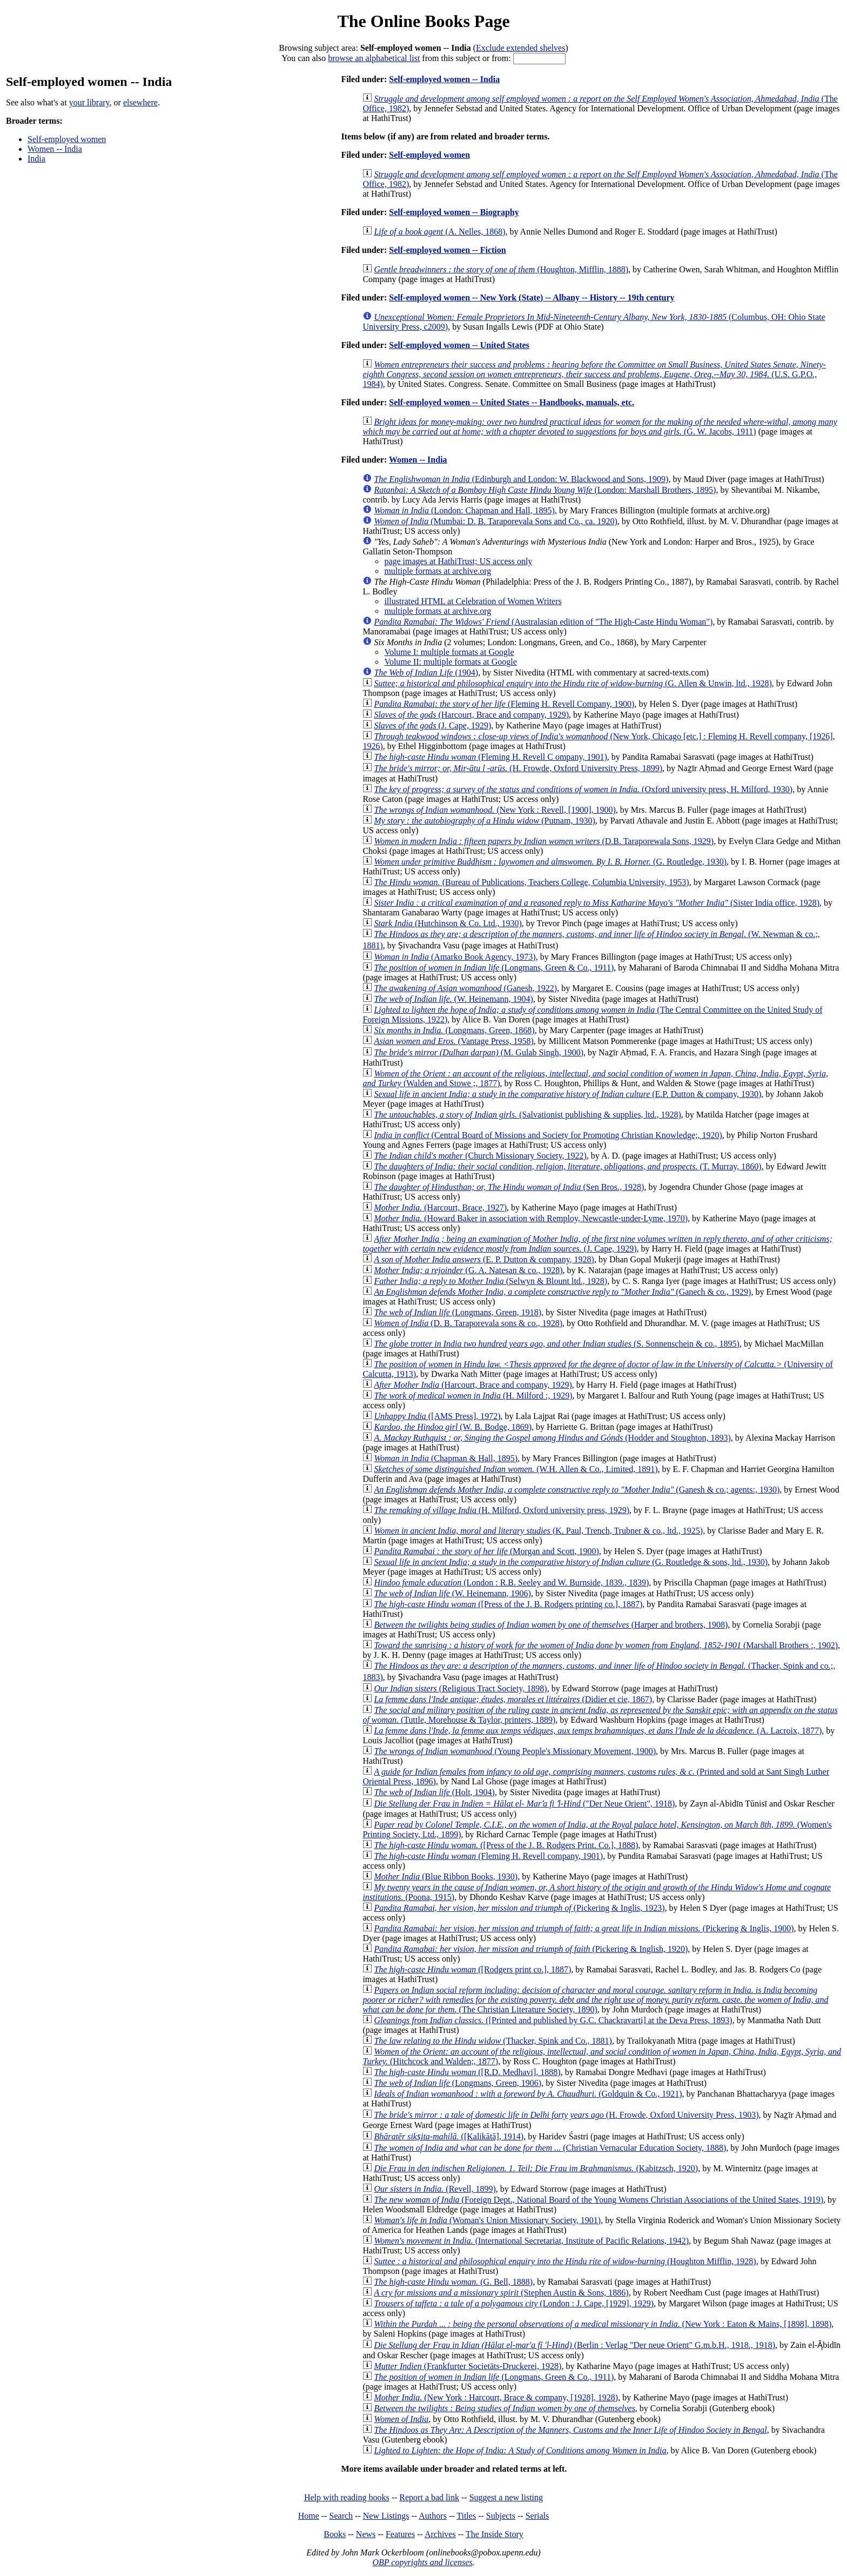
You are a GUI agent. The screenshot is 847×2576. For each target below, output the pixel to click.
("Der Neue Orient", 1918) (524, 1803)
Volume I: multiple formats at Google (449, 652)
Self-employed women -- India (444, 79)
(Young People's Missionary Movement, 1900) (515, 1751)
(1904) (426, 672)
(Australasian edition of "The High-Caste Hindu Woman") (543, 621)
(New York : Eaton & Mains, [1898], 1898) (602, 2324)
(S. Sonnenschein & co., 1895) (557, 1343)
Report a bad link (429, 2497)
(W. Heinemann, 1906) (452, 1593)
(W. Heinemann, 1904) (453, 998)
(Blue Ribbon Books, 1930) (445, 1876)
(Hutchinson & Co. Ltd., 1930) (447, 923)
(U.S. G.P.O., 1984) (593, 374)
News (365, 2534)
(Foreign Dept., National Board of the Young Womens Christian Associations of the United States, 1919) (598, 2199)
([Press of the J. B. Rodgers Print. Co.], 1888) (506, 1845)
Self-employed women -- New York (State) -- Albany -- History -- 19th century (531, 297)
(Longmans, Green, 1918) (457, 1312)
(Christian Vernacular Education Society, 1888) (550, 2147)
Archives (440, 2534)
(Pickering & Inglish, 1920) (531, 1948)
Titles (466, 2515)
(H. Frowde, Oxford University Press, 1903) (566, 2114)
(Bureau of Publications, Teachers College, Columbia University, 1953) (531, 882)
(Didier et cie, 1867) (513, 1699)
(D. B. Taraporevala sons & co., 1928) (468, 1323)
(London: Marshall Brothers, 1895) (545, 489)
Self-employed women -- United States (459, 345)
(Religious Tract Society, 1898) (460, 1688)
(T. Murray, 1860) (567, 1166)
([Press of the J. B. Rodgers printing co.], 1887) (508, 1604)
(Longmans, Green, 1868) (454, 1030)
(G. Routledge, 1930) (550, 861)
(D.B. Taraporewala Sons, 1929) (544, 841)
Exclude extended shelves (520, 47)
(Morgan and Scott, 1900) (486, 1551)
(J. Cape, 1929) (432, 725)
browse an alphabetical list (374, 58)
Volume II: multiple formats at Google (450, 661)
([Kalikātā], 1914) (448, 2136)
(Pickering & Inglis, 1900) (584, 1928)
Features (400, 2534)
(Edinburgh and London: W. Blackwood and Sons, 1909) (521, 479)
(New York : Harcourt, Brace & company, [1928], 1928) (496, 2397)
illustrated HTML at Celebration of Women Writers (472, 601)
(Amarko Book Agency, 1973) (454, 956)
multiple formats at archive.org (437, 571)
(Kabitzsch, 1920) (536, 2168)
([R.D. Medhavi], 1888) (467, 2072)
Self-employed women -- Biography (454, 212)
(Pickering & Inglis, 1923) (519, 1907)
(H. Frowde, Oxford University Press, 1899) (518, 768)
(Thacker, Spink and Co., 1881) (493, 2040)
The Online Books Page (423, 21)
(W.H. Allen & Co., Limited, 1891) (515, 1469)
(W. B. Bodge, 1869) (453, 1426)
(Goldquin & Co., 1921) (528, 2093)
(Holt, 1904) (434, 1792)
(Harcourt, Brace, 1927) (440, 1207)
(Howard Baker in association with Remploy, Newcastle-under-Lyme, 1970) (531, 1218)
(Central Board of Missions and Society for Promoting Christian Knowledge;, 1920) (548, 1135)
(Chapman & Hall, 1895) (445, 1458)
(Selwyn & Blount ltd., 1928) (490, 1281)
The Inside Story (494, 2534)
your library (89, 102)
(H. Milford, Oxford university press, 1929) (501, 1510)
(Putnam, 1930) (484, 820)
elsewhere (140, 102)
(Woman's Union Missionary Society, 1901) (487, 2220)
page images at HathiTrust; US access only (458, 561)
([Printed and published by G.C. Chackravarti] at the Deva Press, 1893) (553, 2020)
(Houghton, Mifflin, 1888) (501, 269)
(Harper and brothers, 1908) (551, 1624)
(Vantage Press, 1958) (453, 1041)
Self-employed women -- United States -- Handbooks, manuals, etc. (511, 402)
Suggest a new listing (506, 2497)
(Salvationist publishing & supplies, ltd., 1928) (527, 1114)
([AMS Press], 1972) (437, 1416)
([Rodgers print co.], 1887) (472, 1969)
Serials (537, 2515)
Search (341, 2515)
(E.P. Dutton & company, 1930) (567, 1094)
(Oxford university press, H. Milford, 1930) (583, 789)
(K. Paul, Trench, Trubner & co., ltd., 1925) (538, 1530)
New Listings (386, 2515)
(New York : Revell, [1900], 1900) (494, 809)
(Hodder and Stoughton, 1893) (552, 1437)
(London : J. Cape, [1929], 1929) (514, 2303)
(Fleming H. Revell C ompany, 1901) (490, 756)
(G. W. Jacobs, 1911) (599, 426)
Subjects (500, 2515)
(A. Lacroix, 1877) (598, 1730)
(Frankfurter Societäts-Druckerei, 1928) (467, 2366)
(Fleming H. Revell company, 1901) (488, 1856)
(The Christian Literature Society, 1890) (595, 1999)
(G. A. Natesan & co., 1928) (468, 1270)
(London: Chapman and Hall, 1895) (464, 510)
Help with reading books (346, 2497)
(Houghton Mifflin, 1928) (565, 2261)
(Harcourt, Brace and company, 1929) (471, 714)
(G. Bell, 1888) (453, 2281)
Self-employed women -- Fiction (447, 250)
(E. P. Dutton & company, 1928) (484, 1259)
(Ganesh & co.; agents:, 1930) (576, 1489)
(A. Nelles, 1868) (439, 231)
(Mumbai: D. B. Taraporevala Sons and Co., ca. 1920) (495, 521)
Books (335, 2534)
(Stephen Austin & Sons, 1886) (501, 2292)
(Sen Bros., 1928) (509, 1187)
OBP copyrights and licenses (422, 2562)
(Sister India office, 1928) (596, 902)
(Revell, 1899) (434, 2188)
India (36, 158)
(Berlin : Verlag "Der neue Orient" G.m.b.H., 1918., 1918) (574, 2345)
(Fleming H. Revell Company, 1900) (504, 703)
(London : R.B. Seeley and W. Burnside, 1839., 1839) (511, 1582)
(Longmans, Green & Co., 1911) (494, 967)
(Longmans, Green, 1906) (457, 2082)
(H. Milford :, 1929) (473, 1395)
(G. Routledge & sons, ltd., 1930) (571, 1562)
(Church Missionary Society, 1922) (480, 1155)
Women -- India (55, 148)
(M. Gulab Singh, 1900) (478, 1052)
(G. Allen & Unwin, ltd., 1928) (572, 683)
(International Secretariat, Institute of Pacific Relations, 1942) (531, 2240)
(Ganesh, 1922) (465, 988)
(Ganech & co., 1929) (562, 1291)
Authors (433, 2515)
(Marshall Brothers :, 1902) (606, 1645)
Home (308, 2515)
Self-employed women (67, 139)
